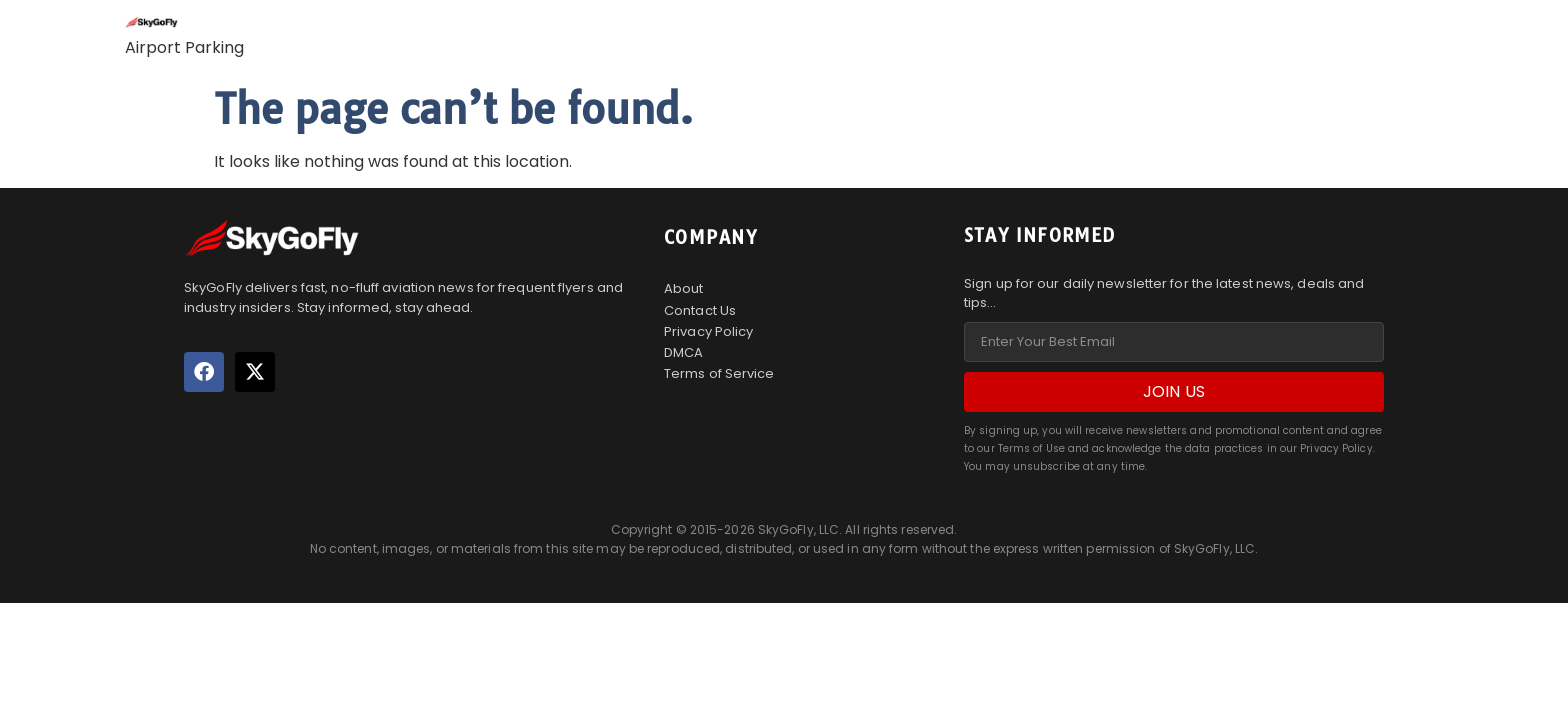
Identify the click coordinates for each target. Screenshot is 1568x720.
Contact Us (700, 310)
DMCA (683, 352)
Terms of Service (719, 373)
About (684, 288)
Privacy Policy (708, 331)
